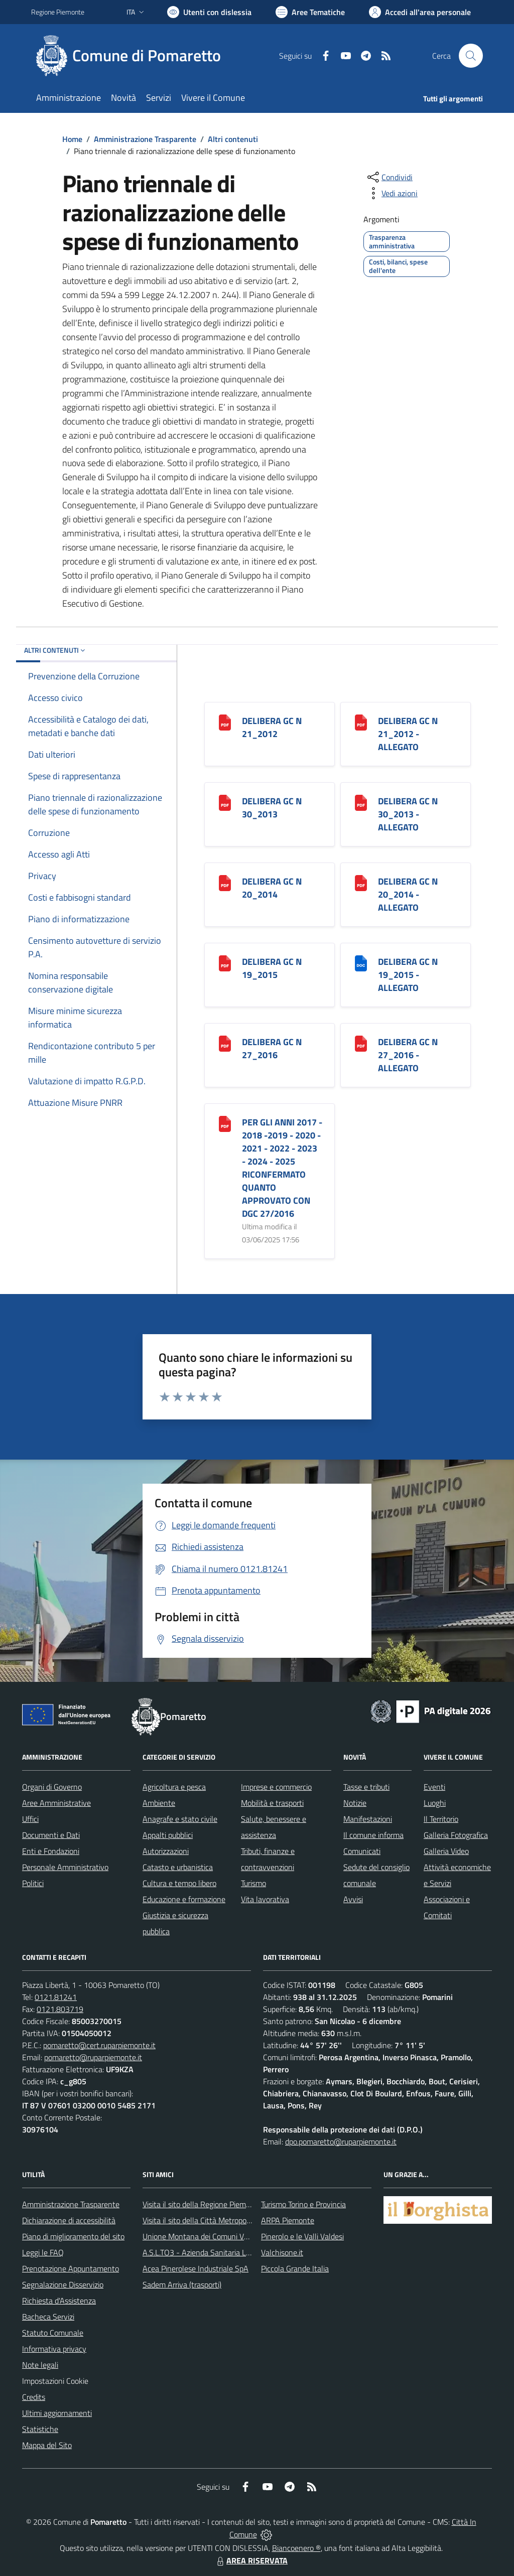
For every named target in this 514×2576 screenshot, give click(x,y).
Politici (33, 1883)
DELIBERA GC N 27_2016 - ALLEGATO (408, 1055)
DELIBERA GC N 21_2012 (272, 727)
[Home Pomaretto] (132, 55)
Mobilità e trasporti (272, 1803)
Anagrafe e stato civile (180, 1819)
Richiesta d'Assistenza (59, 2301)
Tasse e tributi (366, 1787)
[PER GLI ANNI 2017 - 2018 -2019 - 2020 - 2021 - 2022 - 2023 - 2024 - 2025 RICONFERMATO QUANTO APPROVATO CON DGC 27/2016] (225, 1123)
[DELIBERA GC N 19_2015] (225, 962)
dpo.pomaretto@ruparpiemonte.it (341, 2141)
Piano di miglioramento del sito (73, 2236)
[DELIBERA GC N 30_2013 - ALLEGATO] (361, 802)
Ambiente (159, 1803)
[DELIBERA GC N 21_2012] (225, 722)
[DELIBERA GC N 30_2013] (225, 802)
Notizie (354, 1803)
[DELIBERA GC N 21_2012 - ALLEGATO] (361, 722)
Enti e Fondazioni (50, 1851)
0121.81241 (56, 1997)
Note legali (40, 2365)
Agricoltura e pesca (174, 1787)
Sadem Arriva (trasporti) (182, 2284)
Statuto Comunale (52, 2333)
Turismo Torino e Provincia (303, 2204)
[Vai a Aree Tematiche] (310, 12)
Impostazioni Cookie (55, 2381)
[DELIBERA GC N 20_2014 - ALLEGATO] (361, 882)
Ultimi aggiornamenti (57, 2413)
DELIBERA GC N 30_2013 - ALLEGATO (408, 814)
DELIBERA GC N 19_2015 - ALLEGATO (408, 974)
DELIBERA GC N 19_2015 (272, 968)
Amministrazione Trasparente (145, 139)
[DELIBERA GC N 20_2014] (225, 882)
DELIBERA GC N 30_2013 (272, 807)
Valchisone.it (282, 2252)
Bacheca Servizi (48, 2317)
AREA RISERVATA (251, 2560)
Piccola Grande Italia (295, 2268)
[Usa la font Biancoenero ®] (209, 12)
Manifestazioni (367, 1819)
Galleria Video (446, 1851)
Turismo (253, 1883)
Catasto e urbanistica (178, 1867)
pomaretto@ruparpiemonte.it (93, 2057)
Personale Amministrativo (65, 1867)
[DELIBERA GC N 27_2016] (225, 1043)
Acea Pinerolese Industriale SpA (195, 2268)
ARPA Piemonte (287, 2220)
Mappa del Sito (47, 2445)
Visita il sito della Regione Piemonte (202, 2204)
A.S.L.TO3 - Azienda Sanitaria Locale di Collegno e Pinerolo (240, 2252)
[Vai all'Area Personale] (420, 12)
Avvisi (353, 1899)
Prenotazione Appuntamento (70, 2268)
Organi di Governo (52, 1787)
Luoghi (435, 1803)
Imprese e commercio (276, 1787)
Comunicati (361, 1851)
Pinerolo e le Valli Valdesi (302, 2236)
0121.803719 (60, 2009)
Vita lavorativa (265, 1899)
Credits (33, 2397)
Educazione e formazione (184, 1899)
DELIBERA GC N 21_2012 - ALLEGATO (408, 734)
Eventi (434, 1787)
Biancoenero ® (296, 2548)
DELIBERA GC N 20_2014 (272, 888)
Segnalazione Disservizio (62, 2284)
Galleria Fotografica (456, 1835)
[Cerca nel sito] (471, 56)
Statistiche (40, 2429)
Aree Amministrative (56, 1803)
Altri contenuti (233, 139)
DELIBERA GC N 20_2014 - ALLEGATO (408, 894)
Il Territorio (441, 1819)
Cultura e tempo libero (179, 1883)
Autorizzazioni (166, 1851)
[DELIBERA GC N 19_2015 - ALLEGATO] (361, 962)
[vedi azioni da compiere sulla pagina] (391, 193)
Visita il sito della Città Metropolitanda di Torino (221, 2220)
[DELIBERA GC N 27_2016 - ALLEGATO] (361, 1043)
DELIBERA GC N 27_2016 (272, 1048)
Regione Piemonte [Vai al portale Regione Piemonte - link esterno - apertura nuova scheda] (57, 12)
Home (72, 139)
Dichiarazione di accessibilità (68, 2220)
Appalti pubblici (168, 1835)
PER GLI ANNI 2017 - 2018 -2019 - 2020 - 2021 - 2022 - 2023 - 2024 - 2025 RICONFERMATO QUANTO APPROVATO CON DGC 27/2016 (282, 1167)
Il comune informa (373, 1835)
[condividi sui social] (389, 177)
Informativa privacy (54, 2349)
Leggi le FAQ (43, 2252)
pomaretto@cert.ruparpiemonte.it (99, 2045)
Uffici (30, 1819)
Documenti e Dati (51, 1835)
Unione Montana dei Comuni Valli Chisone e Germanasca (237, 2236)
